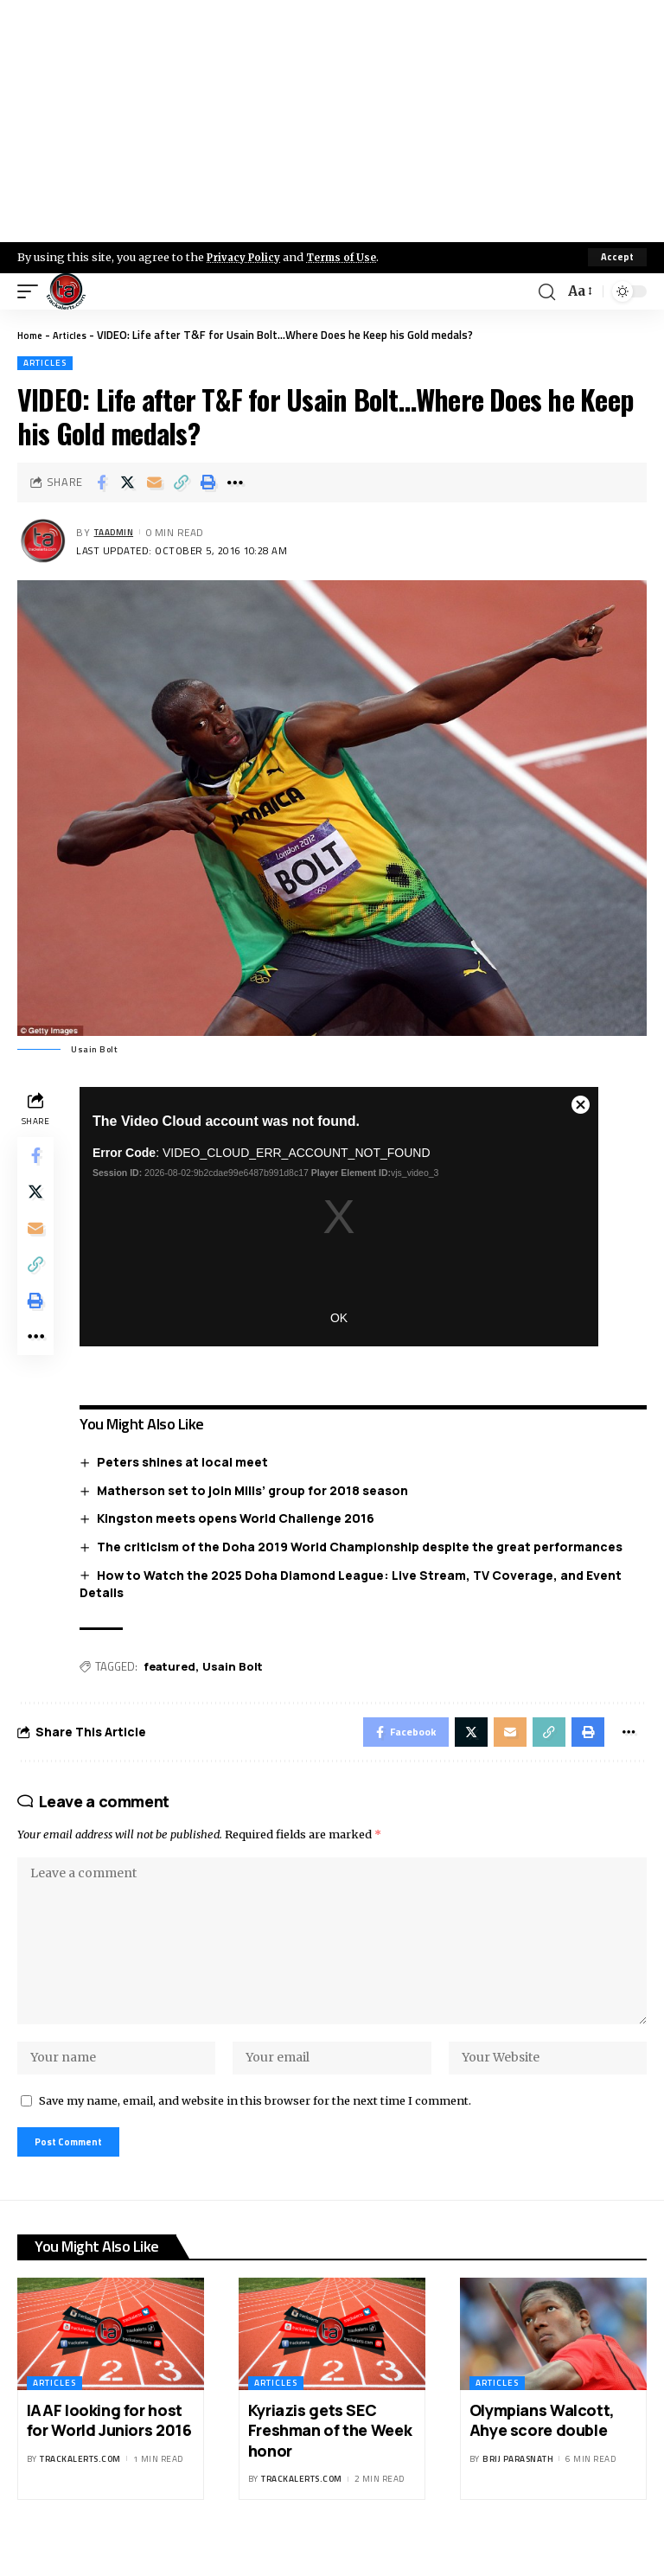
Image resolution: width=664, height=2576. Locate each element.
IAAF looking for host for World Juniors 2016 (109, 2452)
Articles (75, 334)
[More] (235, 482)
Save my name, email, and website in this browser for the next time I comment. (255, 2128)
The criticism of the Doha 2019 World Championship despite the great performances (365, 1546)
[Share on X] (128, 482)
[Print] (208, 482)
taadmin (118, 532)
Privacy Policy (247, 257)
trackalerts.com (80, 2491)
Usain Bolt (238, 1667)
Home (31, 334)
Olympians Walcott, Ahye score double (542, 2452)
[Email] (155, 482)
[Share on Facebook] (101, 482)
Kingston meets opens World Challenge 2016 (241, 1519)
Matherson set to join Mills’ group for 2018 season (257, 1490)
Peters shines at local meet (187, 1462)
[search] (545, 291)
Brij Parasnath (517, 2491)
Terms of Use (351, 257)
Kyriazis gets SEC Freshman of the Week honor (330, 2463)
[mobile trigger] (32, 291)
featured (175, 1667)
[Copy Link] (181, 482)
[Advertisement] (332, 121)
